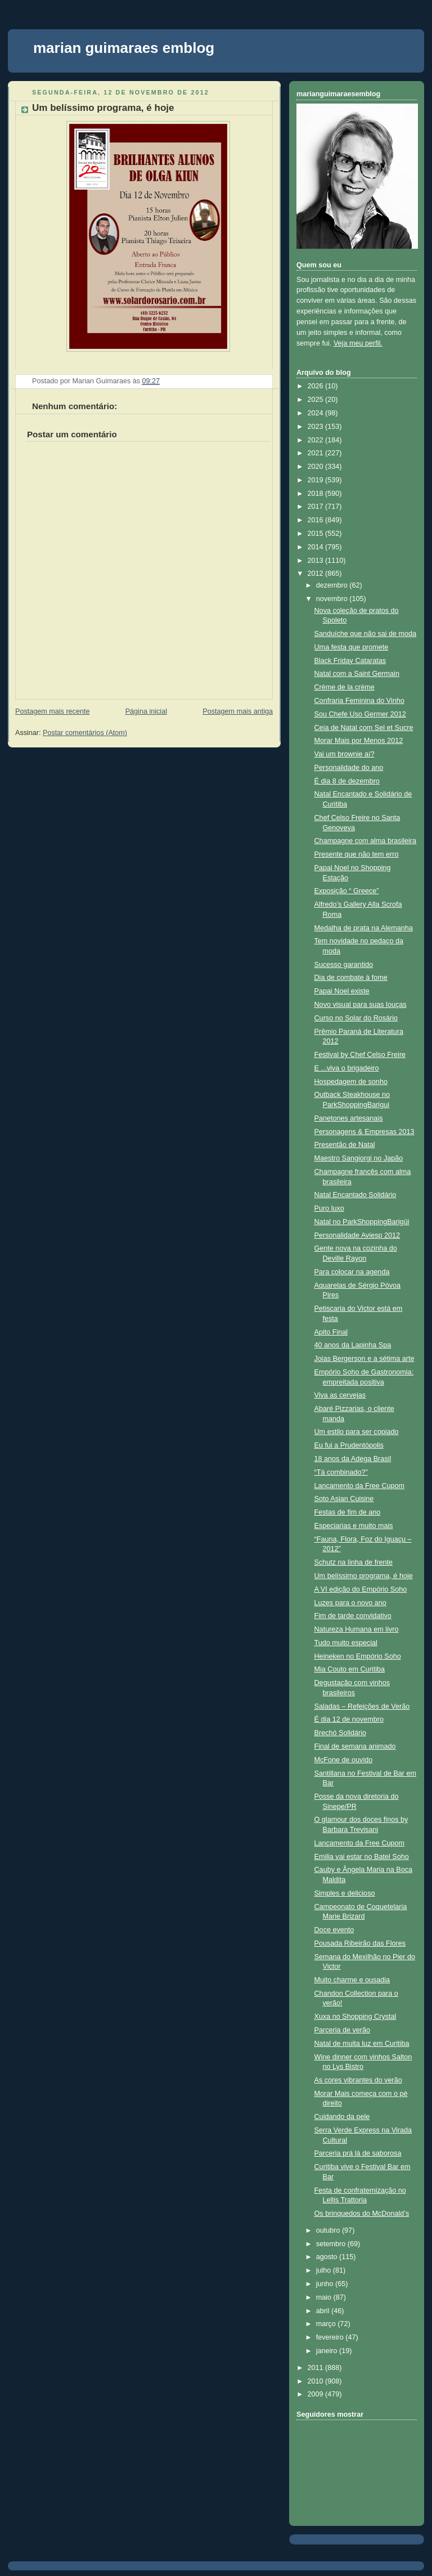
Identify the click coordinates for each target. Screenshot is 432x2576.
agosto (327, 2257)
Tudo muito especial (345, 1643)
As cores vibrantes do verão (358, 2080)
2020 (317, 467)
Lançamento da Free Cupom (359, 1486)
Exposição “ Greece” (346, 891)
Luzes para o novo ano (350, 1603)
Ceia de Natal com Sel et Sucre (363, 728)
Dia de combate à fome (351, 978)
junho (325, 2284)
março (327, 2324)
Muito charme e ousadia (352, 1980)
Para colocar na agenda (352, 1272)
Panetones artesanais (348, 1118)
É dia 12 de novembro (349, 1719)
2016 (317, 520)
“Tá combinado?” (341, 1472)
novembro (333, 599)
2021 (317, 453)
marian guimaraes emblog (123, 47)
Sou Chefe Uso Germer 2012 (360, 714)
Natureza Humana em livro (356, 1629)
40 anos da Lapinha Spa (353, 1345)
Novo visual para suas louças (360, 1005)
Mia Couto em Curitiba (349, 1669)
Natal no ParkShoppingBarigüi (362, 1222)
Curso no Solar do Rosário (356, 1018)
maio (325, 2297)
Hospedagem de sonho (351, 1082)
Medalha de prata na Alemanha (363, 928)
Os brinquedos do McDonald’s (362, 2213)
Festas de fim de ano (347, 1512)
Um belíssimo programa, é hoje (103, 107)
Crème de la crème (344, 687)
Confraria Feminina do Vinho (359, 701)
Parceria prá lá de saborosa (358, 2153)
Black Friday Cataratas (350, 661)
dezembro (333, 585)
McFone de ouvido (343, 1760)
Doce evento (334, 1930)
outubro (329, 2230)
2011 (317, 2368)
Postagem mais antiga (237, 711)
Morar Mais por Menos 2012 (358, 741)
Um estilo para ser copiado (356, 1432)
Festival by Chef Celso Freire (360, 1055)
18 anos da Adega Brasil (353, 1459)
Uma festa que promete (351, 647)
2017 (317, 506)
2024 (317, 413)
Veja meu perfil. (358, 343)
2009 (317, 2394)
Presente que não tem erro (356, 854)
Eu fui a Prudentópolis (349, 1445)
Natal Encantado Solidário (355, 1195)
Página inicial (146, 711)
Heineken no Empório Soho (357, 1656)
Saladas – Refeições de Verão (362, 1706)
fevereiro (331, 2337)
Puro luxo (329, 1208)
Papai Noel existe (342, 991)
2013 (317, 561)
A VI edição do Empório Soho (360, 1589)
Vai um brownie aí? (344, 754)
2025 (317, 400)
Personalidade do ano (349, 768)
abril (323, 2311)
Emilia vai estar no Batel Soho (361, 1857)
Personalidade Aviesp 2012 (357, 1235)
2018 (317, 494)
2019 (317, 480)
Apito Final (331, 1332)
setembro (332, 2244)
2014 (317, 547)
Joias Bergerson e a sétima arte (364, 1359)
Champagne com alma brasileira (365, 841)
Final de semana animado (355, 1746)
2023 (317, 427)
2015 (317, 533)
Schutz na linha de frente (353, 1562)
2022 (317, 440)
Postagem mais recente (52, 711)
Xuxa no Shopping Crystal (355, 2017)
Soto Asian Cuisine (344, 1499)
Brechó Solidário (340, 1733)
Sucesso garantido (343, 965)
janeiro (327, 2351)
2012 (317, 573)
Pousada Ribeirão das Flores (360, 1943)
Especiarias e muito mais (353, 1526)
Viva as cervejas (340, 1395)
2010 (317, 2381)
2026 (317, 386)
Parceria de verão (342, 2030)
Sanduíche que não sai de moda (365, 634)
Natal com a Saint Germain (356, 674)
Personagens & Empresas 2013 (364, 1132)
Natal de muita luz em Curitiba (362, 2044)
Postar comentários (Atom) (85, 733)
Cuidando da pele (342, 2117)
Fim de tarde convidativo (353, 1616)
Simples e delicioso (344, 1893)
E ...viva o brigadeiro (346, 1068)
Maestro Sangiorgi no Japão (358, 1158)
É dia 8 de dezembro (347, 781)
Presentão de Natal (344, 1145)
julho (324, 2270)
